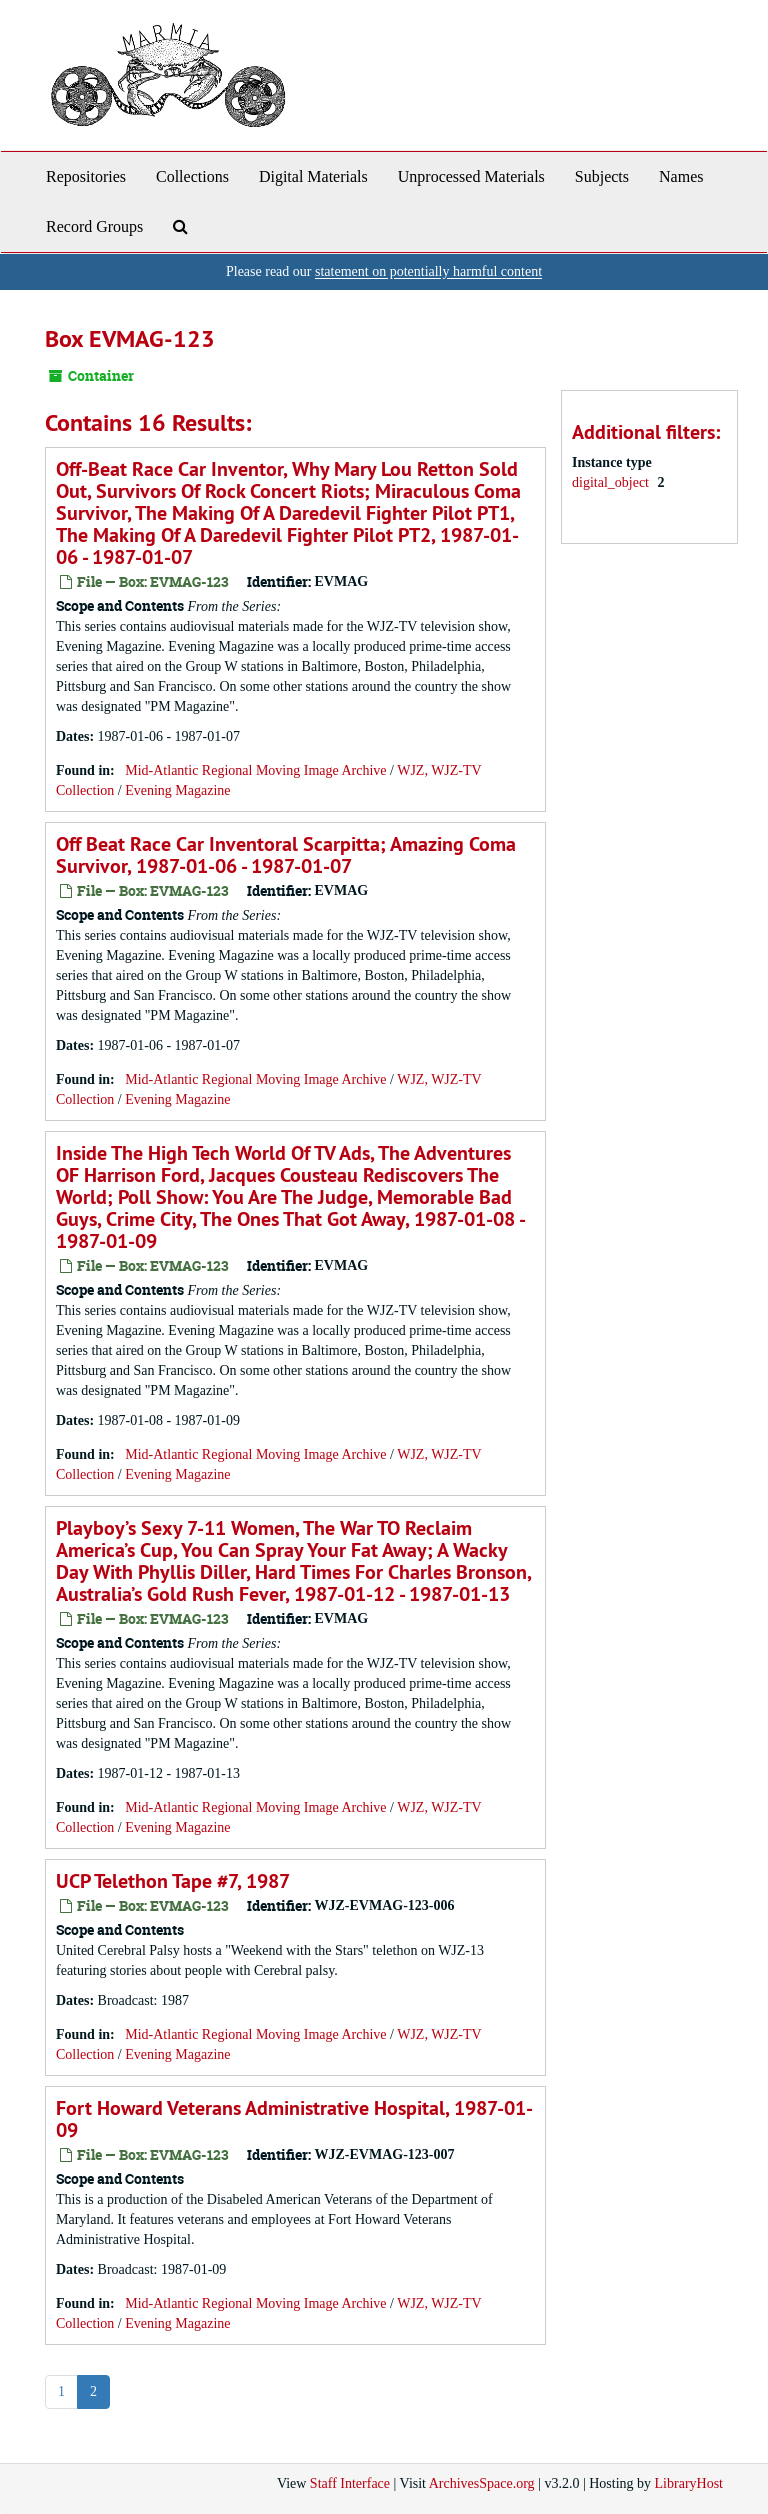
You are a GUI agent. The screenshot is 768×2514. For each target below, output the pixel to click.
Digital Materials (313, 176)
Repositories (86, 176)
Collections (192, 176)
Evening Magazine (177, 790)
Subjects (602, 176)
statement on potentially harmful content (428, 271)
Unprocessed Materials (471, 176)
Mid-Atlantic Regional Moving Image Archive (255, 770)
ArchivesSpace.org (482, 2483)
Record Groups (94, 226)
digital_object (612, 482)
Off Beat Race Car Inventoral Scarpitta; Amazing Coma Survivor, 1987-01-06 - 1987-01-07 (286, 855)
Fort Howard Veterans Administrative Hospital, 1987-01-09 (294, 2119)
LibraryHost (689, 2483)
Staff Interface (350, 2483)
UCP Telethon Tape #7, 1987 (173, 1881)
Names (681, 176)
